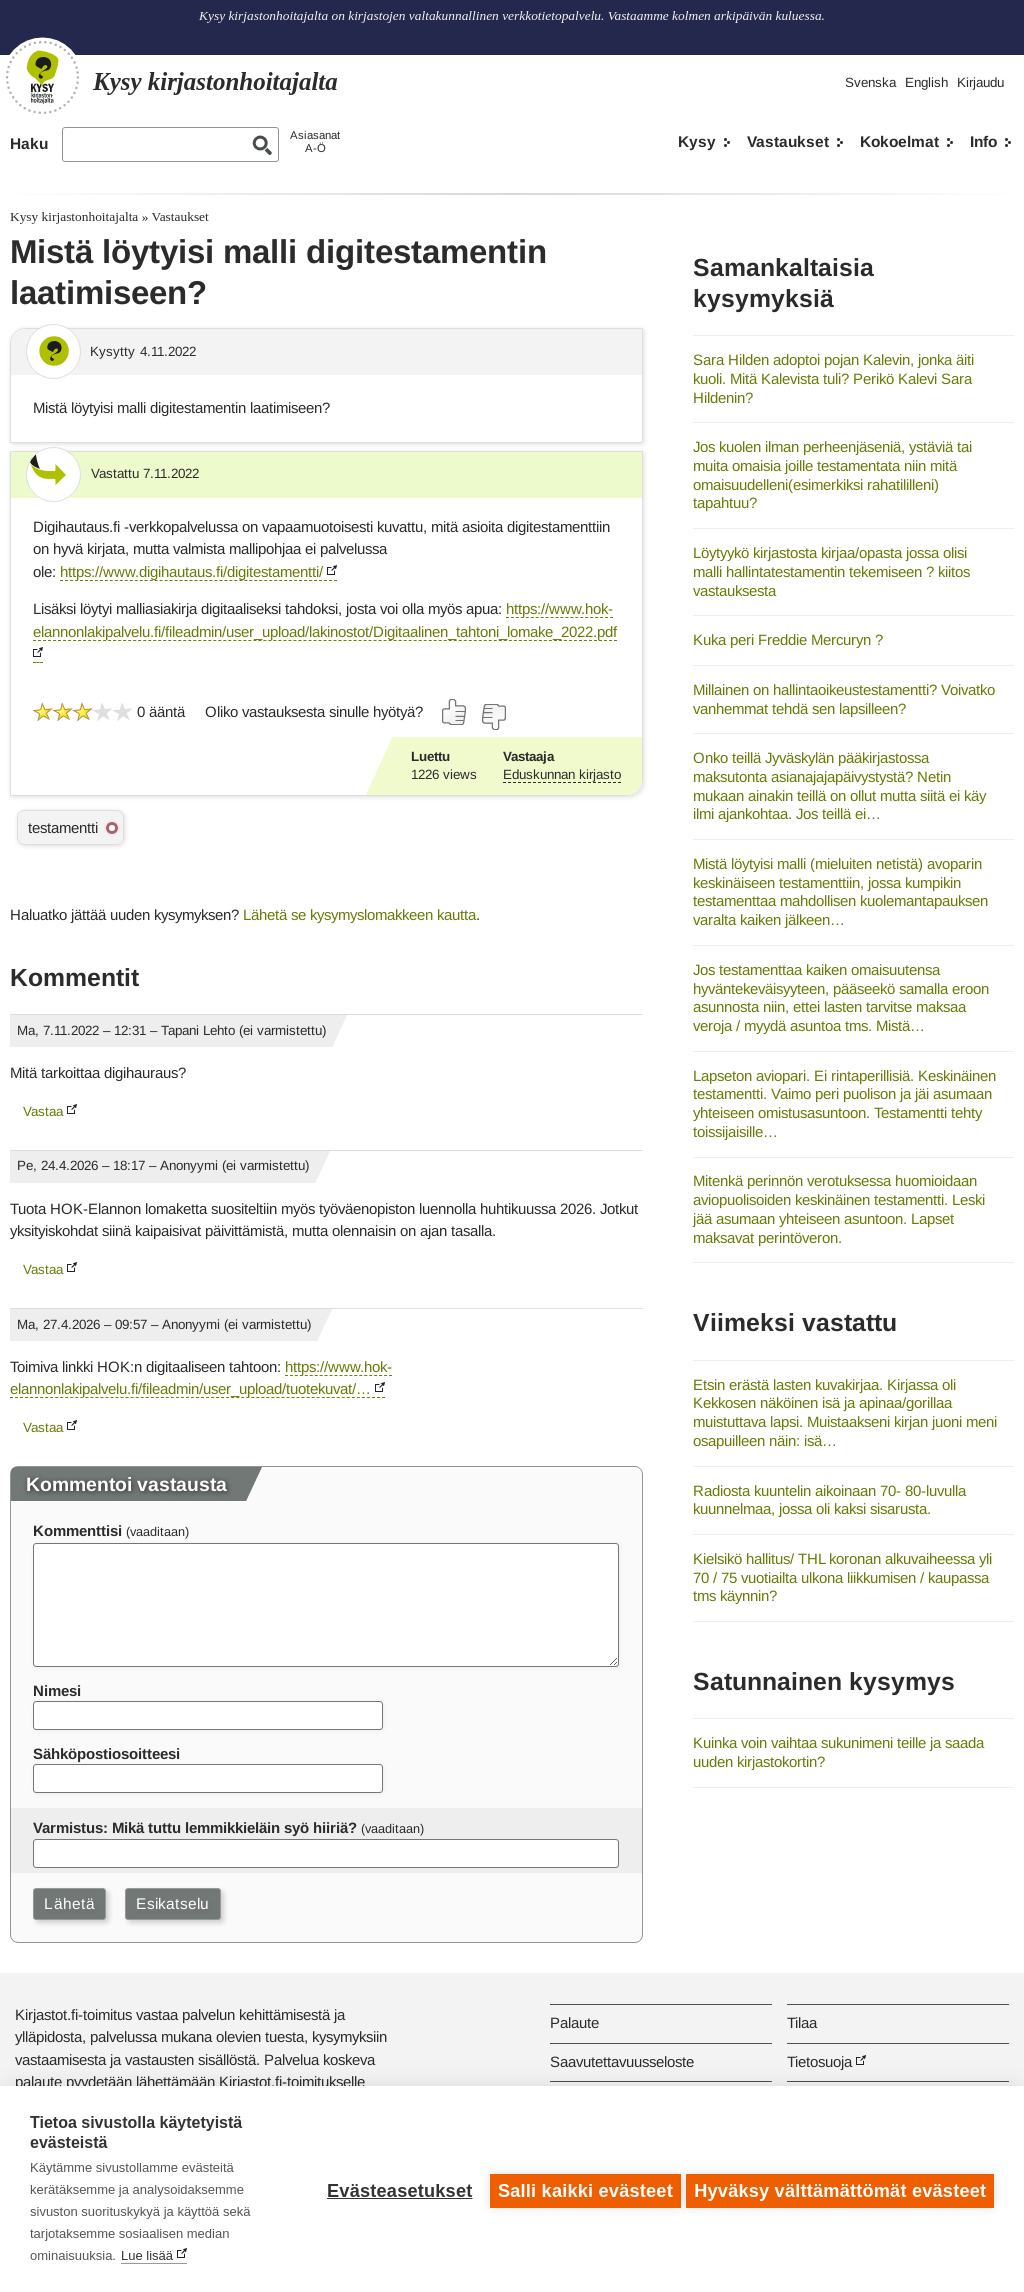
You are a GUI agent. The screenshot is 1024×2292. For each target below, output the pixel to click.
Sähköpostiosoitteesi (106, 1753)
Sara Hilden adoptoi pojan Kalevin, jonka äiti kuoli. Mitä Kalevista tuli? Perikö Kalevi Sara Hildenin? (833, 378)
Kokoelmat (899, 141)
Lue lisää (147, 2255)
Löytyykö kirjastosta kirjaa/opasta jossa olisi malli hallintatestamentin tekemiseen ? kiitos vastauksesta (831, 571)
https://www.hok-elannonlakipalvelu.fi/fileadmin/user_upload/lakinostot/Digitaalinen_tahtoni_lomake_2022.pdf (325, 619)
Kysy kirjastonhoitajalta (74, 216)
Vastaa (43, 1111)
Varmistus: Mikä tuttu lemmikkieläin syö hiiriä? (195, 1827)
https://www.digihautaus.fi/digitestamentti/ (191, 571)
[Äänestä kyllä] (455, 712)
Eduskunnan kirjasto (562, 774)
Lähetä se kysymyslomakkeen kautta (359, 914)
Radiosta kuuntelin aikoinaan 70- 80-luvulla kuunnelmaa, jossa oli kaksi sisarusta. (829, 1500)
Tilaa (802, 2022)
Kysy (697, 141)
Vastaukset (788, 141)
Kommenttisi (77, 1530)
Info (983, 141)
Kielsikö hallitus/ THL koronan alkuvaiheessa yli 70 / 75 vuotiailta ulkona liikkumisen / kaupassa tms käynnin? (842, 1577)
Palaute (574, 2022)
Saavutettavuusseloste (622, 2061)
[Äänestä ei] (493, 717)
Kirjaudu (980, 82)
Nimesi (57, 1690)
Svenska (870, 82)
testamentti (63, 827)
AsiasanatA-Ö (315, 141)
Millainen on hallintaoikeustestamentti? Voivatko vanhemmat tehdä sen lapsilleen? (844, 699)
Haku (29, 143)
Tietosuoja (819, 2061)
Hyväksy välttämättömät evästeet (840, 2189)
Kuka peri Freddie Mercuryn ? (788, 639)
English (926, 82)
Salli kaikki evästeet (581, 2189)
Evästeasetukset (395, 2189)
